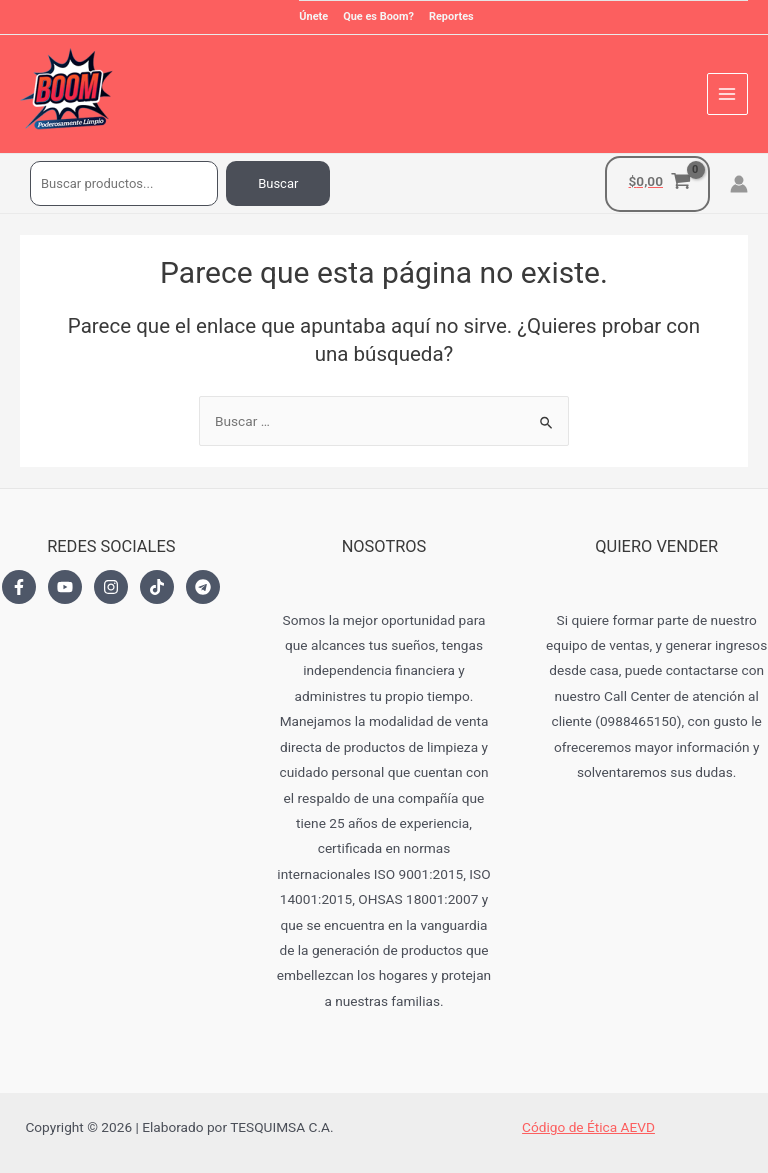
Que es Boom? (378, 16)
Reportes (451, 16)
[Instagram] (111, 587)
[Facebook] (19, 587)
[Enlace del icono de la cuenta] (739, 184)
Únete (313, 16)
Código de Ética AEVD (588, 1127)
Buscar (278, 183)
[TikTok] (157, 587)
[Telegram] (203, 587)
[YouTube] (65, 587)
